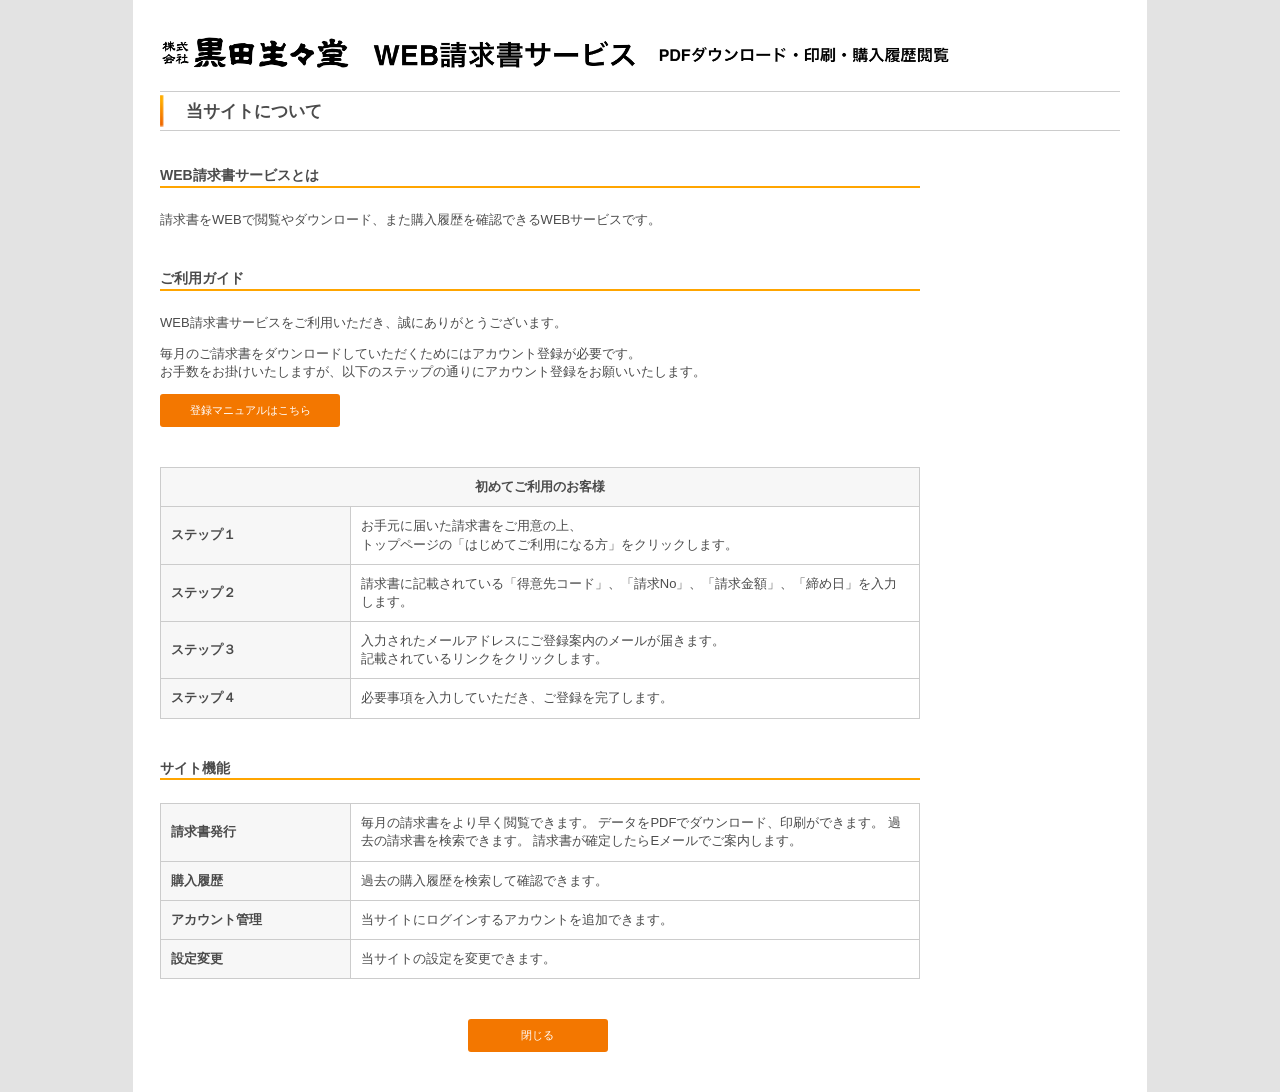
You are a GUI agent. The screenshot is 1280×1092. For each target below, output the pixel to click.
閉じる (537, 1035)
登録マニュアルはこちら (250, 410)
